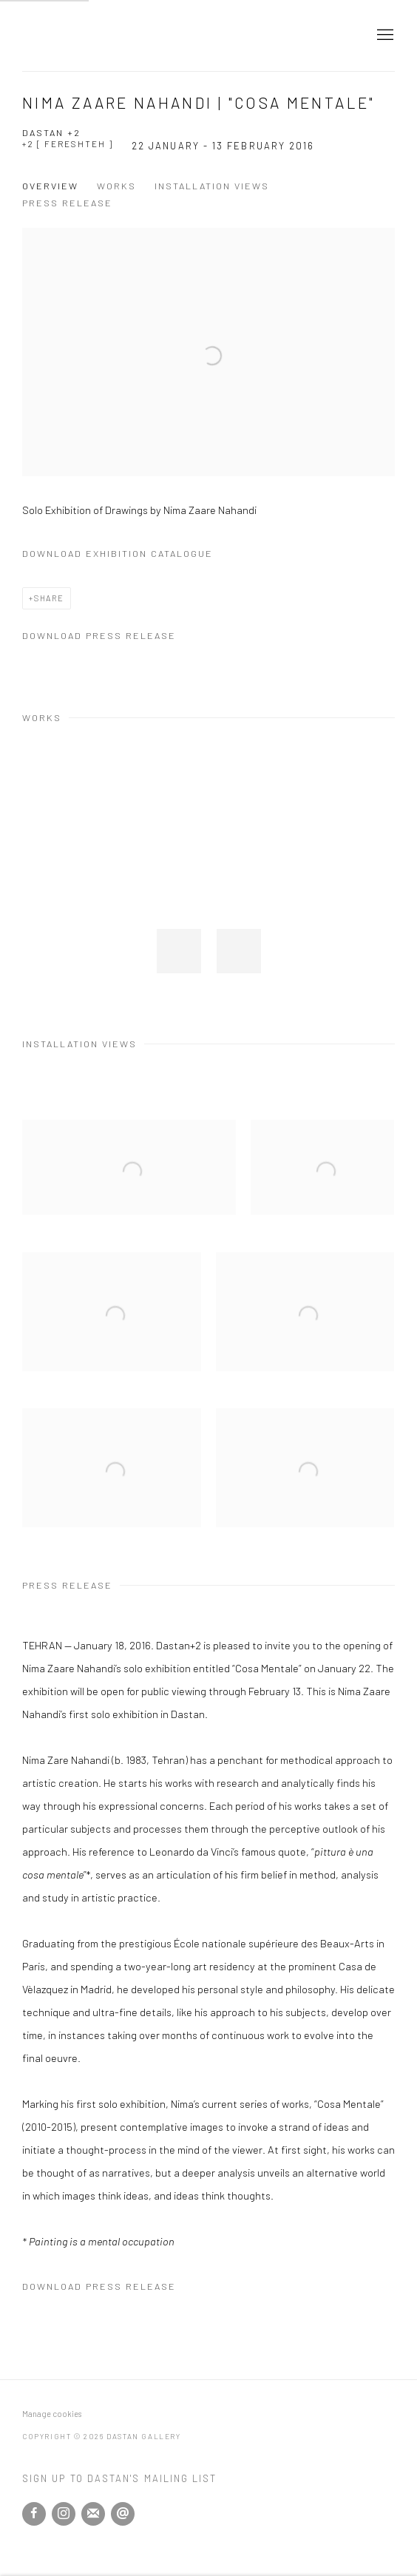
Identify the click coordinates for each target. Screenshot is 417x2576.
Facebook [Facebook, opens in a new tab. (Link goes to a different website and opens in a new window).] (34, 2514)
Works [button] (116, 186)
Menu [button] (384, 35)
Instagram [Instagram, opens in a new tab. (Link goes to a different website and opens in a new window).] (63, 2514)
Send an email (123, 2514)
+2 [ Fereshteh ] (67, 143)
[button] (179, 951)
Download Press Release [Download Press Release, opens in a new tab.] (99, 635)
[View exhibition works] (208, 239)
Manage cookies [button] (51, 2413)
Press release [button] (67, 203)
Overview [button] (50, 186)
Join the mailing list (93, 2514)
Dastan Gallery (74, 35)
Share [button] (49, 598)
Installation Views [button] (212, 186)
